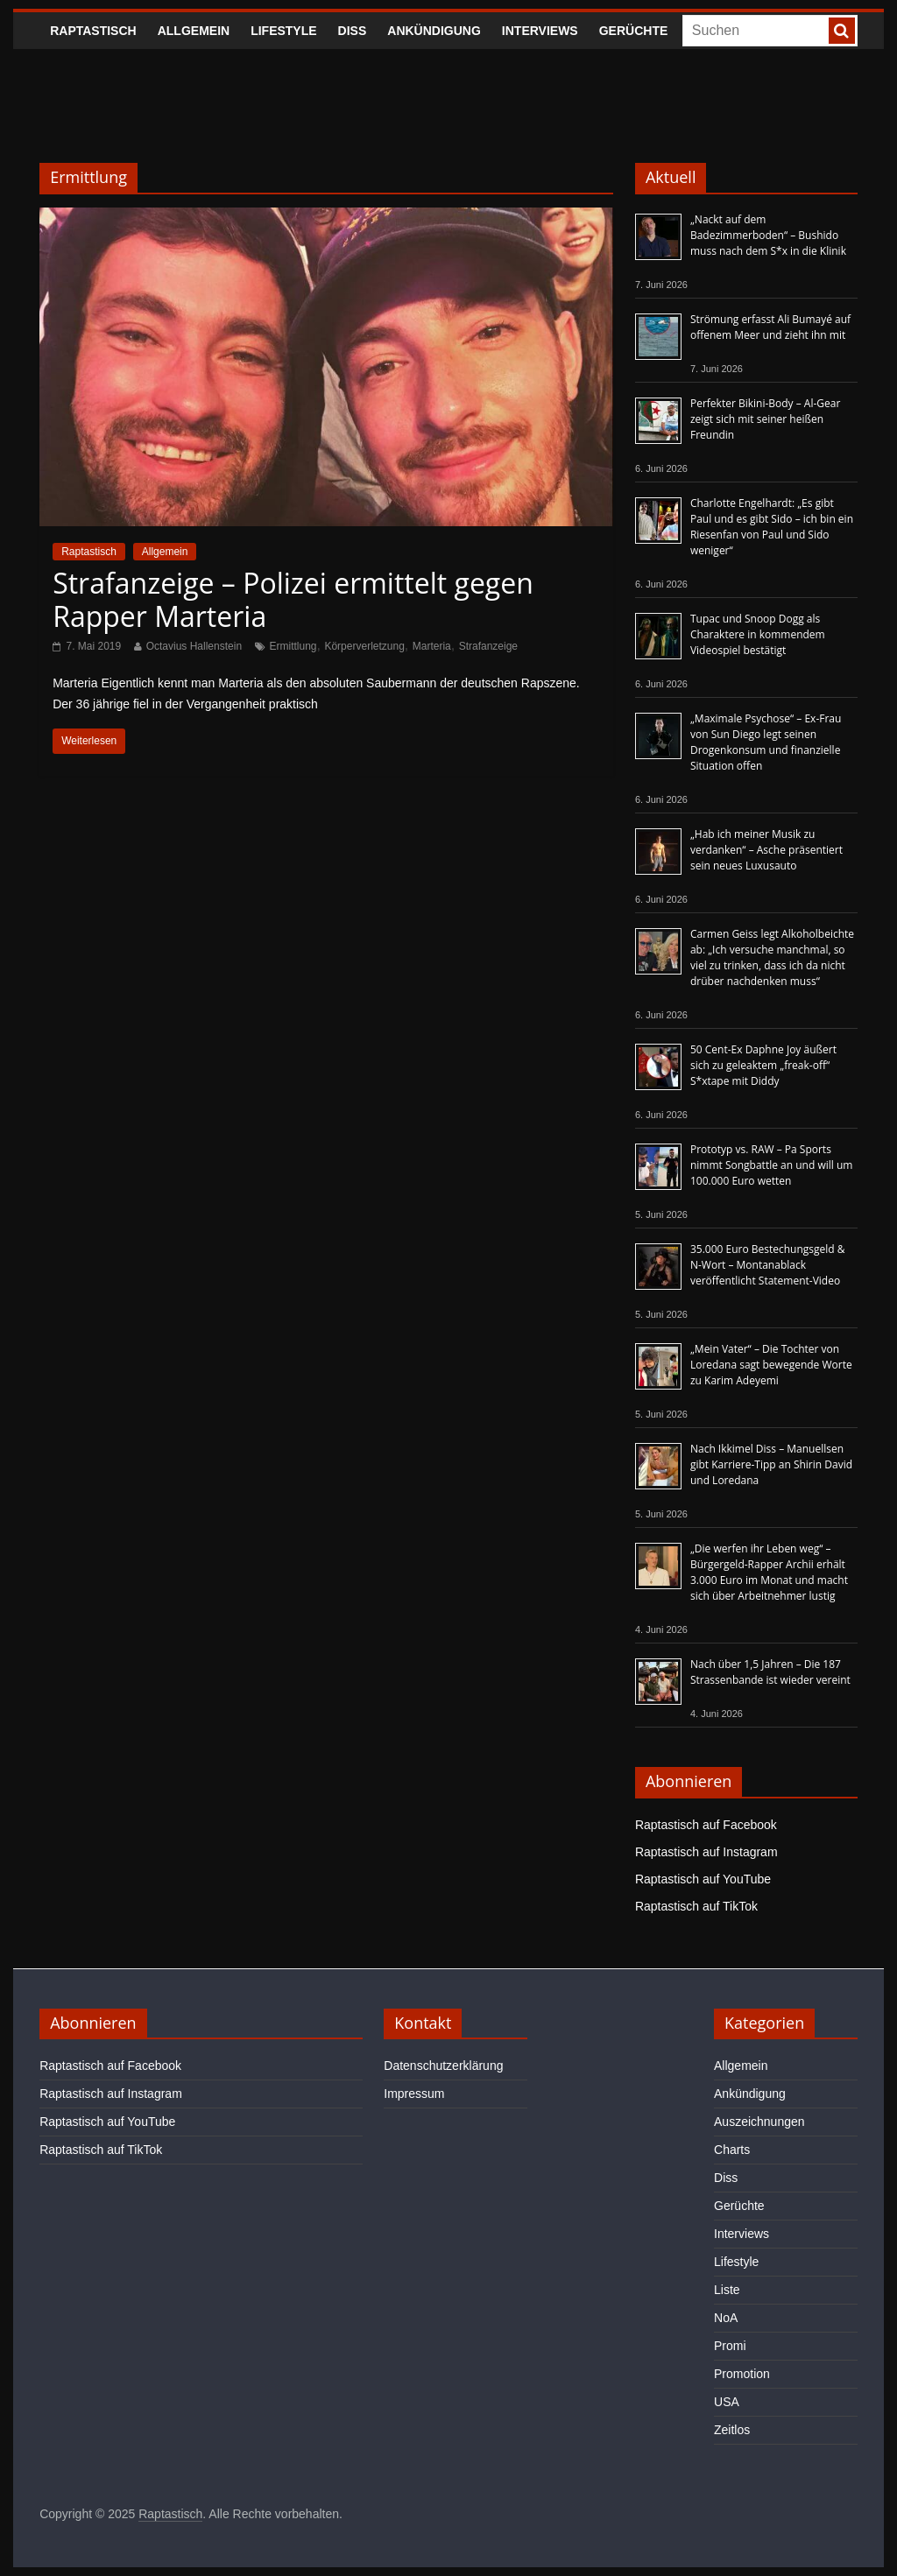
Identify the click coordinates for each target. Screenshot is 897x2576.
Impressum (414, 2094)
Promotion (742, 2374)
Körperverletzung (364, 646)
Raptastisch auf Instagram (706, 1852)
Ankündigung (434, 31)
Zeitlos (732, 2430)
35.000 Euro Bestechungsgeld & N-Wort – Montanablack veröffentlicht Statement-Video (767, 1265)
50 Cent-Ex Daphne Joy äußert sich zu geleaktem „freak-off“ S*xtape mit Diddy (763, 1065)
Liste (727, 2290)
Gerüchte (633, 31)
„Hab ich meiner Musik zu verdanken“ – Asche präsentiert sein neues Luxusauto (766, 850)
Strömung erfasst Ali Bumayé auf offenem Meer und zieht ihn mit (770, 327)
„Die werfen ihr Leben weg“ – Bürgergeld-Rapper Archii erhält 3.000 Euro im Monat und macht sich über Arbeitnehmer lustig (769, 1572)
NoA (726, 2318)
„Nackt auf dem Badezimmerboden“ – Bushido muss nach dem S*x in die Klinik (768, 235)
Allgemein (194, 31)
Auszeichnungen (759, 2122)
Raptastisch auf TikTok (696, 1906)
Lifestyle (283, 31)
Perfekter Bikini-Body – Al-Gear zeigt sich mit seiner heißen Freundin (765, 419)
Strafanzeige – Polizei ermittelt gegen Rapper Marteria (293, 599)
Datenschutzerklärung (443, 2066)
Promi (730, 2346)
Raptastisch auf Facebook (706, 1825)
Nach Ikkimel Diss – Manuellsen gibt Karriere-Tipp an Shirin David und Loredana (771, 1464)
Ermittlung (293, 646)
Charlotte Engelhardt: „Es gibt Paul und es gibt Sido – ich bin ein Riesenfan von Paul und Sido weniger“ (771, 527)
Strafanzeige (488, 646)
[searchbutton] (842, 31)
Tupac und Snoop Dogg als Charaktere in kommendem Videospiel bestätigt (757, 634)
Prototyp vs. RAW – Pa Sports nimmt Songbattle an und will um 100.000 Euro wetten (771, 1165)
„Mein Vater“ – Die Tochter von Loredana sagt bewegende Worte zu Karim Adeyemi (771, 1364)
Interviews (540, 31)
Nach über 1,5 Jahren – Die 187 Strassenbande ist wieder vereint (770, 1672)
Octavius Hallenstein (194, 646)
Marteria (432, 646)
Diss (352, 31)
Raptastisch (93, 31)
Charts (732, 2150)
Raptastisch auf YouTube (703, 1879)
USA (726, 2402)
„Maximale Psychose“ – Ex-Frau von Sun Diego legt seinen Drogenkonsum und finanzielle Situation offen (765, 742)
